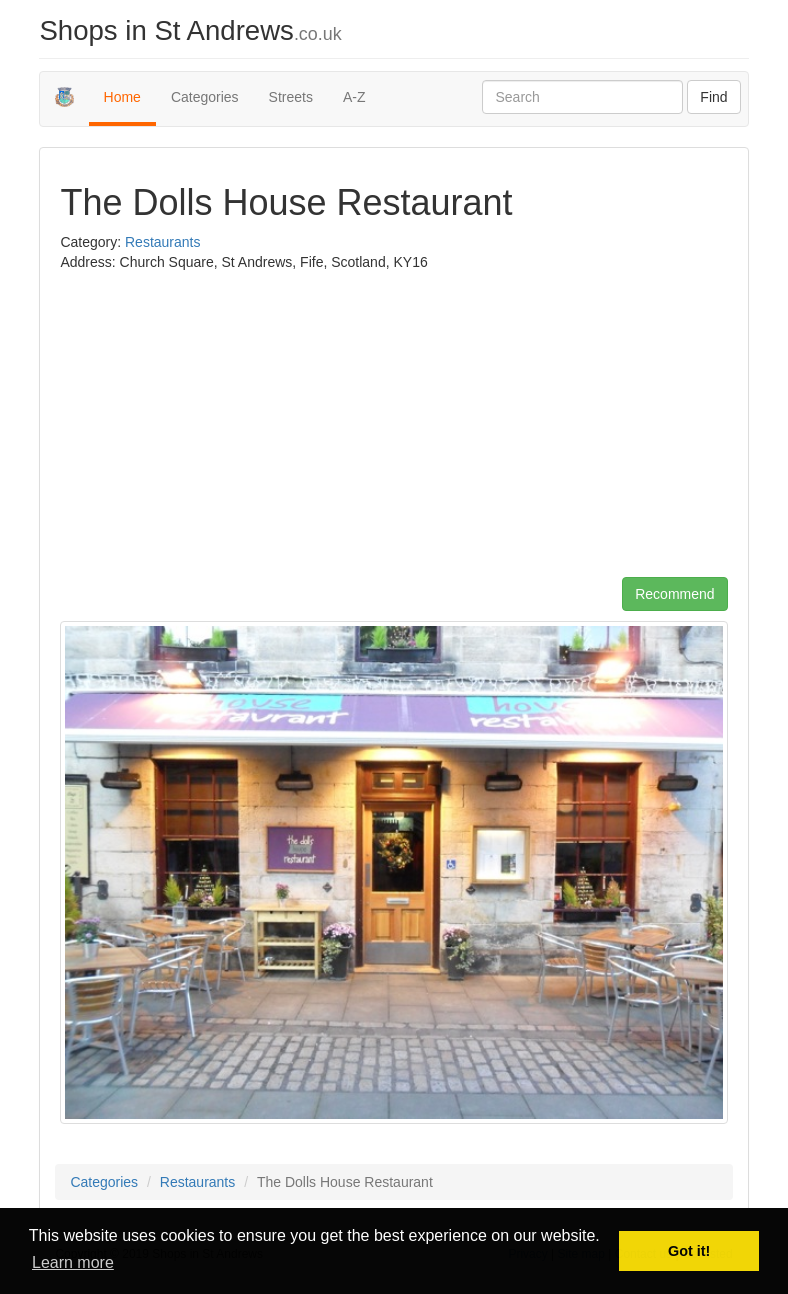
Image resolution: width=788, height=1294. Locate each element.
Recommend (674, 594)
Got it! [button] (689, 1251)
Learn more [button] (73, 1262)
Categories (205, 97)
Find (713, 97)
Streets (291, 97)
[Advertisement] (228, 432)
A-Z (354, 97)
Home (122, 97)
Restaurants (162, 242)
